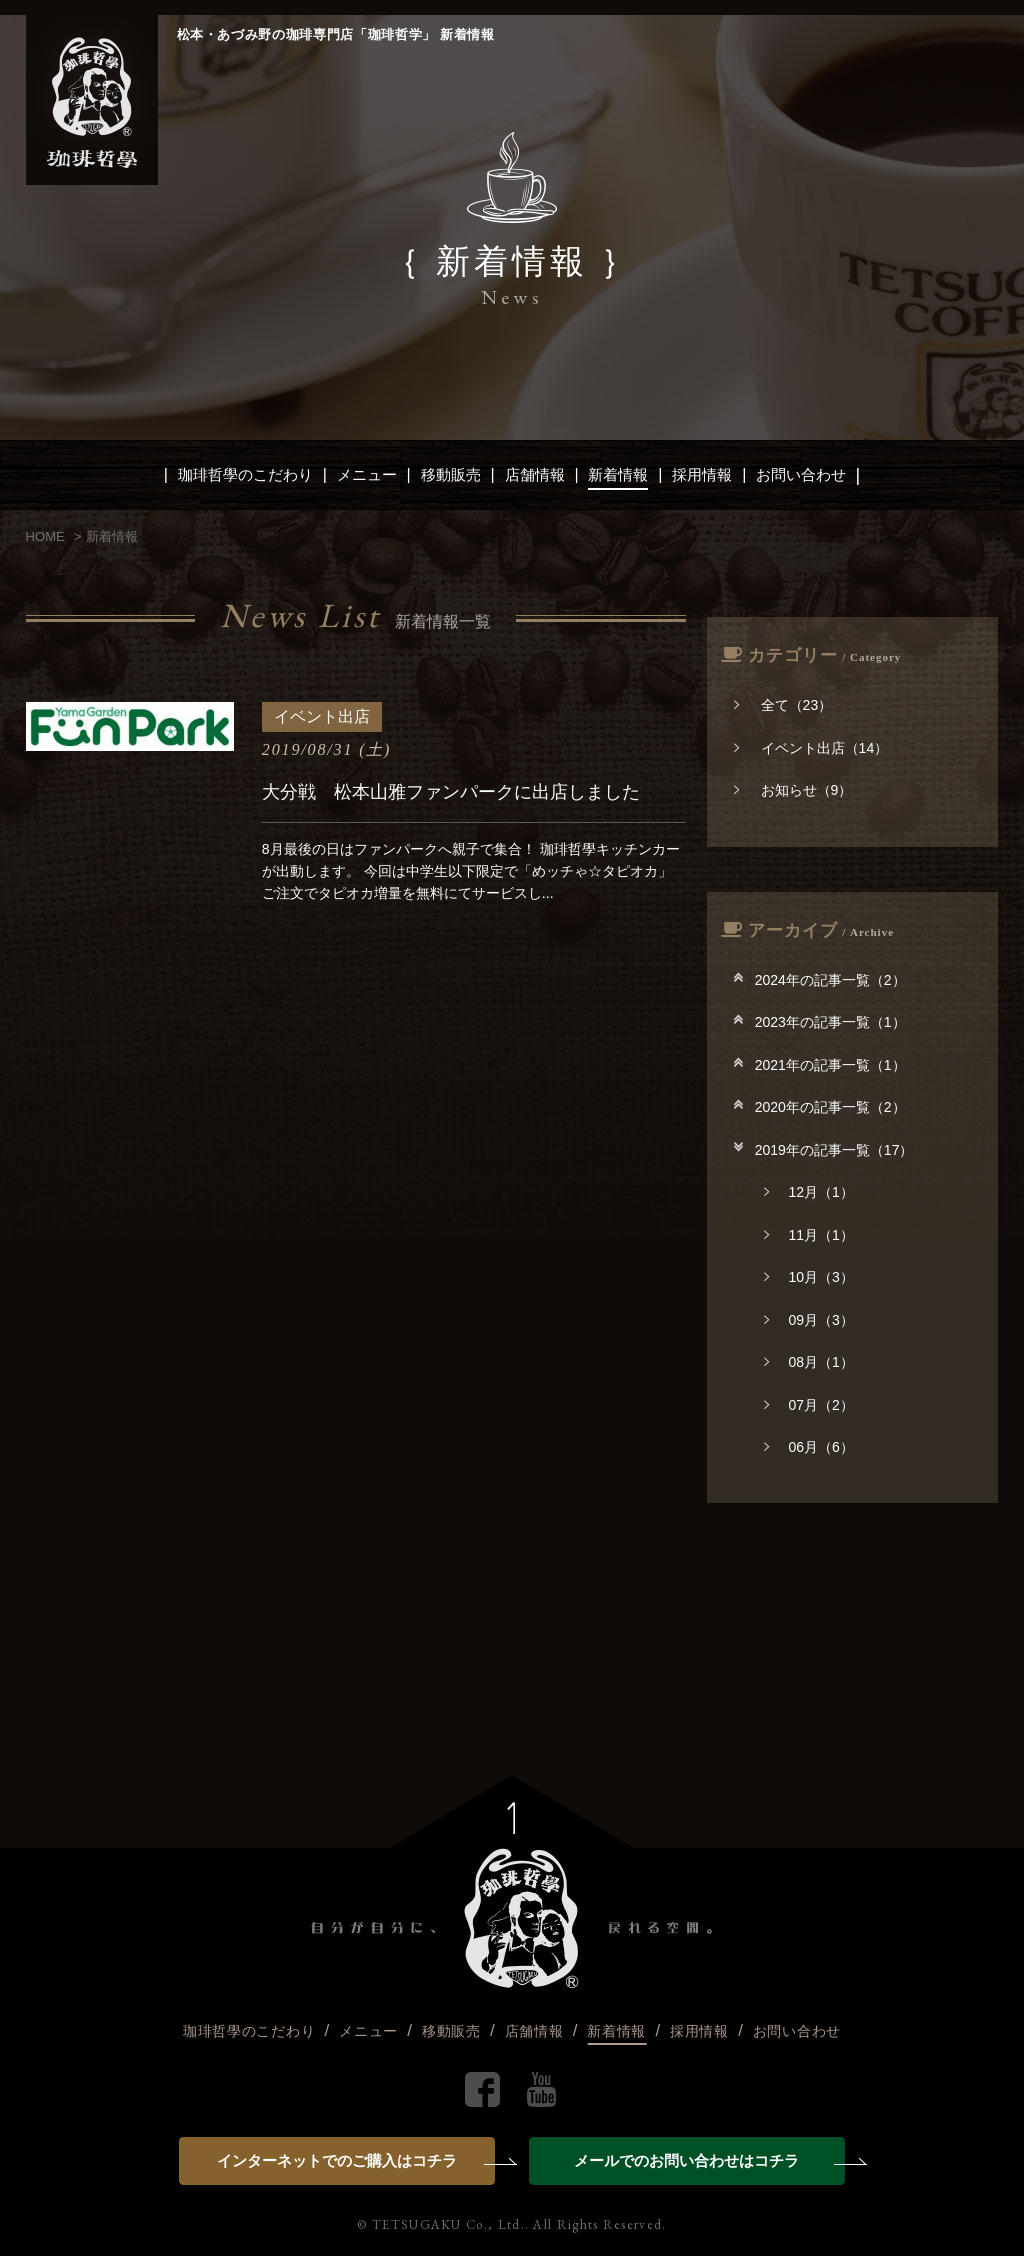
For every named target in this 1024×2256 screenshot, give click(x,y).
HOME (45, 536)
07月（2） (809, 1405)
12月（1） (809, 1192)
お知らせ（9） (793, 790)
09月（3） (809, 1320)
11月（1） (809, 1235)
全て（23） (783, 705)
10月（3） (809, 1277)
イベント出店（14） (811, 748)
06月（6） (809, 1447)
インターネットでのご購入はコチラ (356, 2160)
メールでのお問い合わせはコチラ (709, 2160)
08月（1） (809, 1362)
